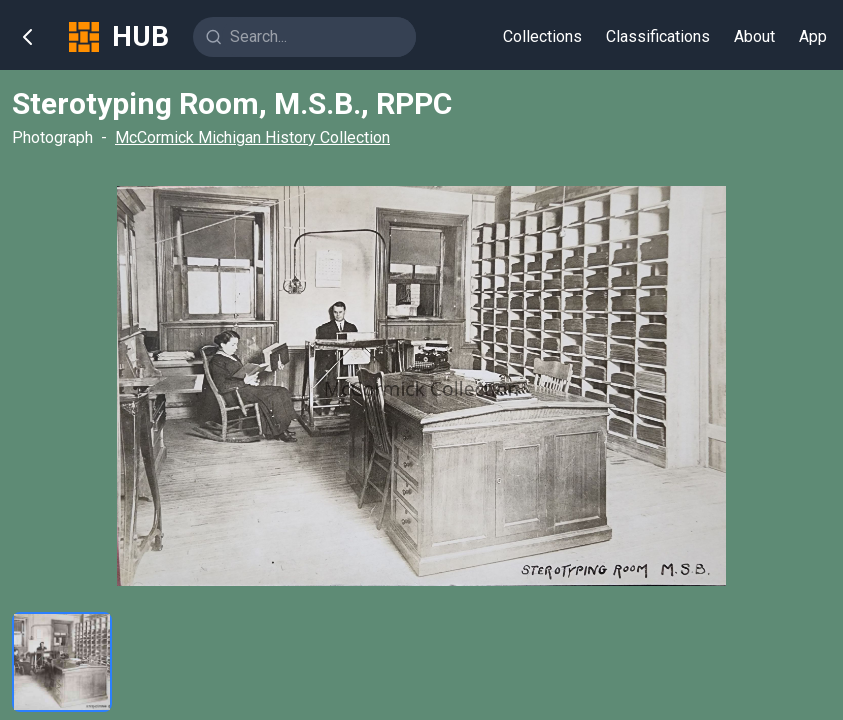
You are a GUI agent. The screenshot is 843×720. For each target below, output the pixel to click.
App (813, 36)
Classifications (658, 36)
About (754, 36)
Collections (542, 36)
